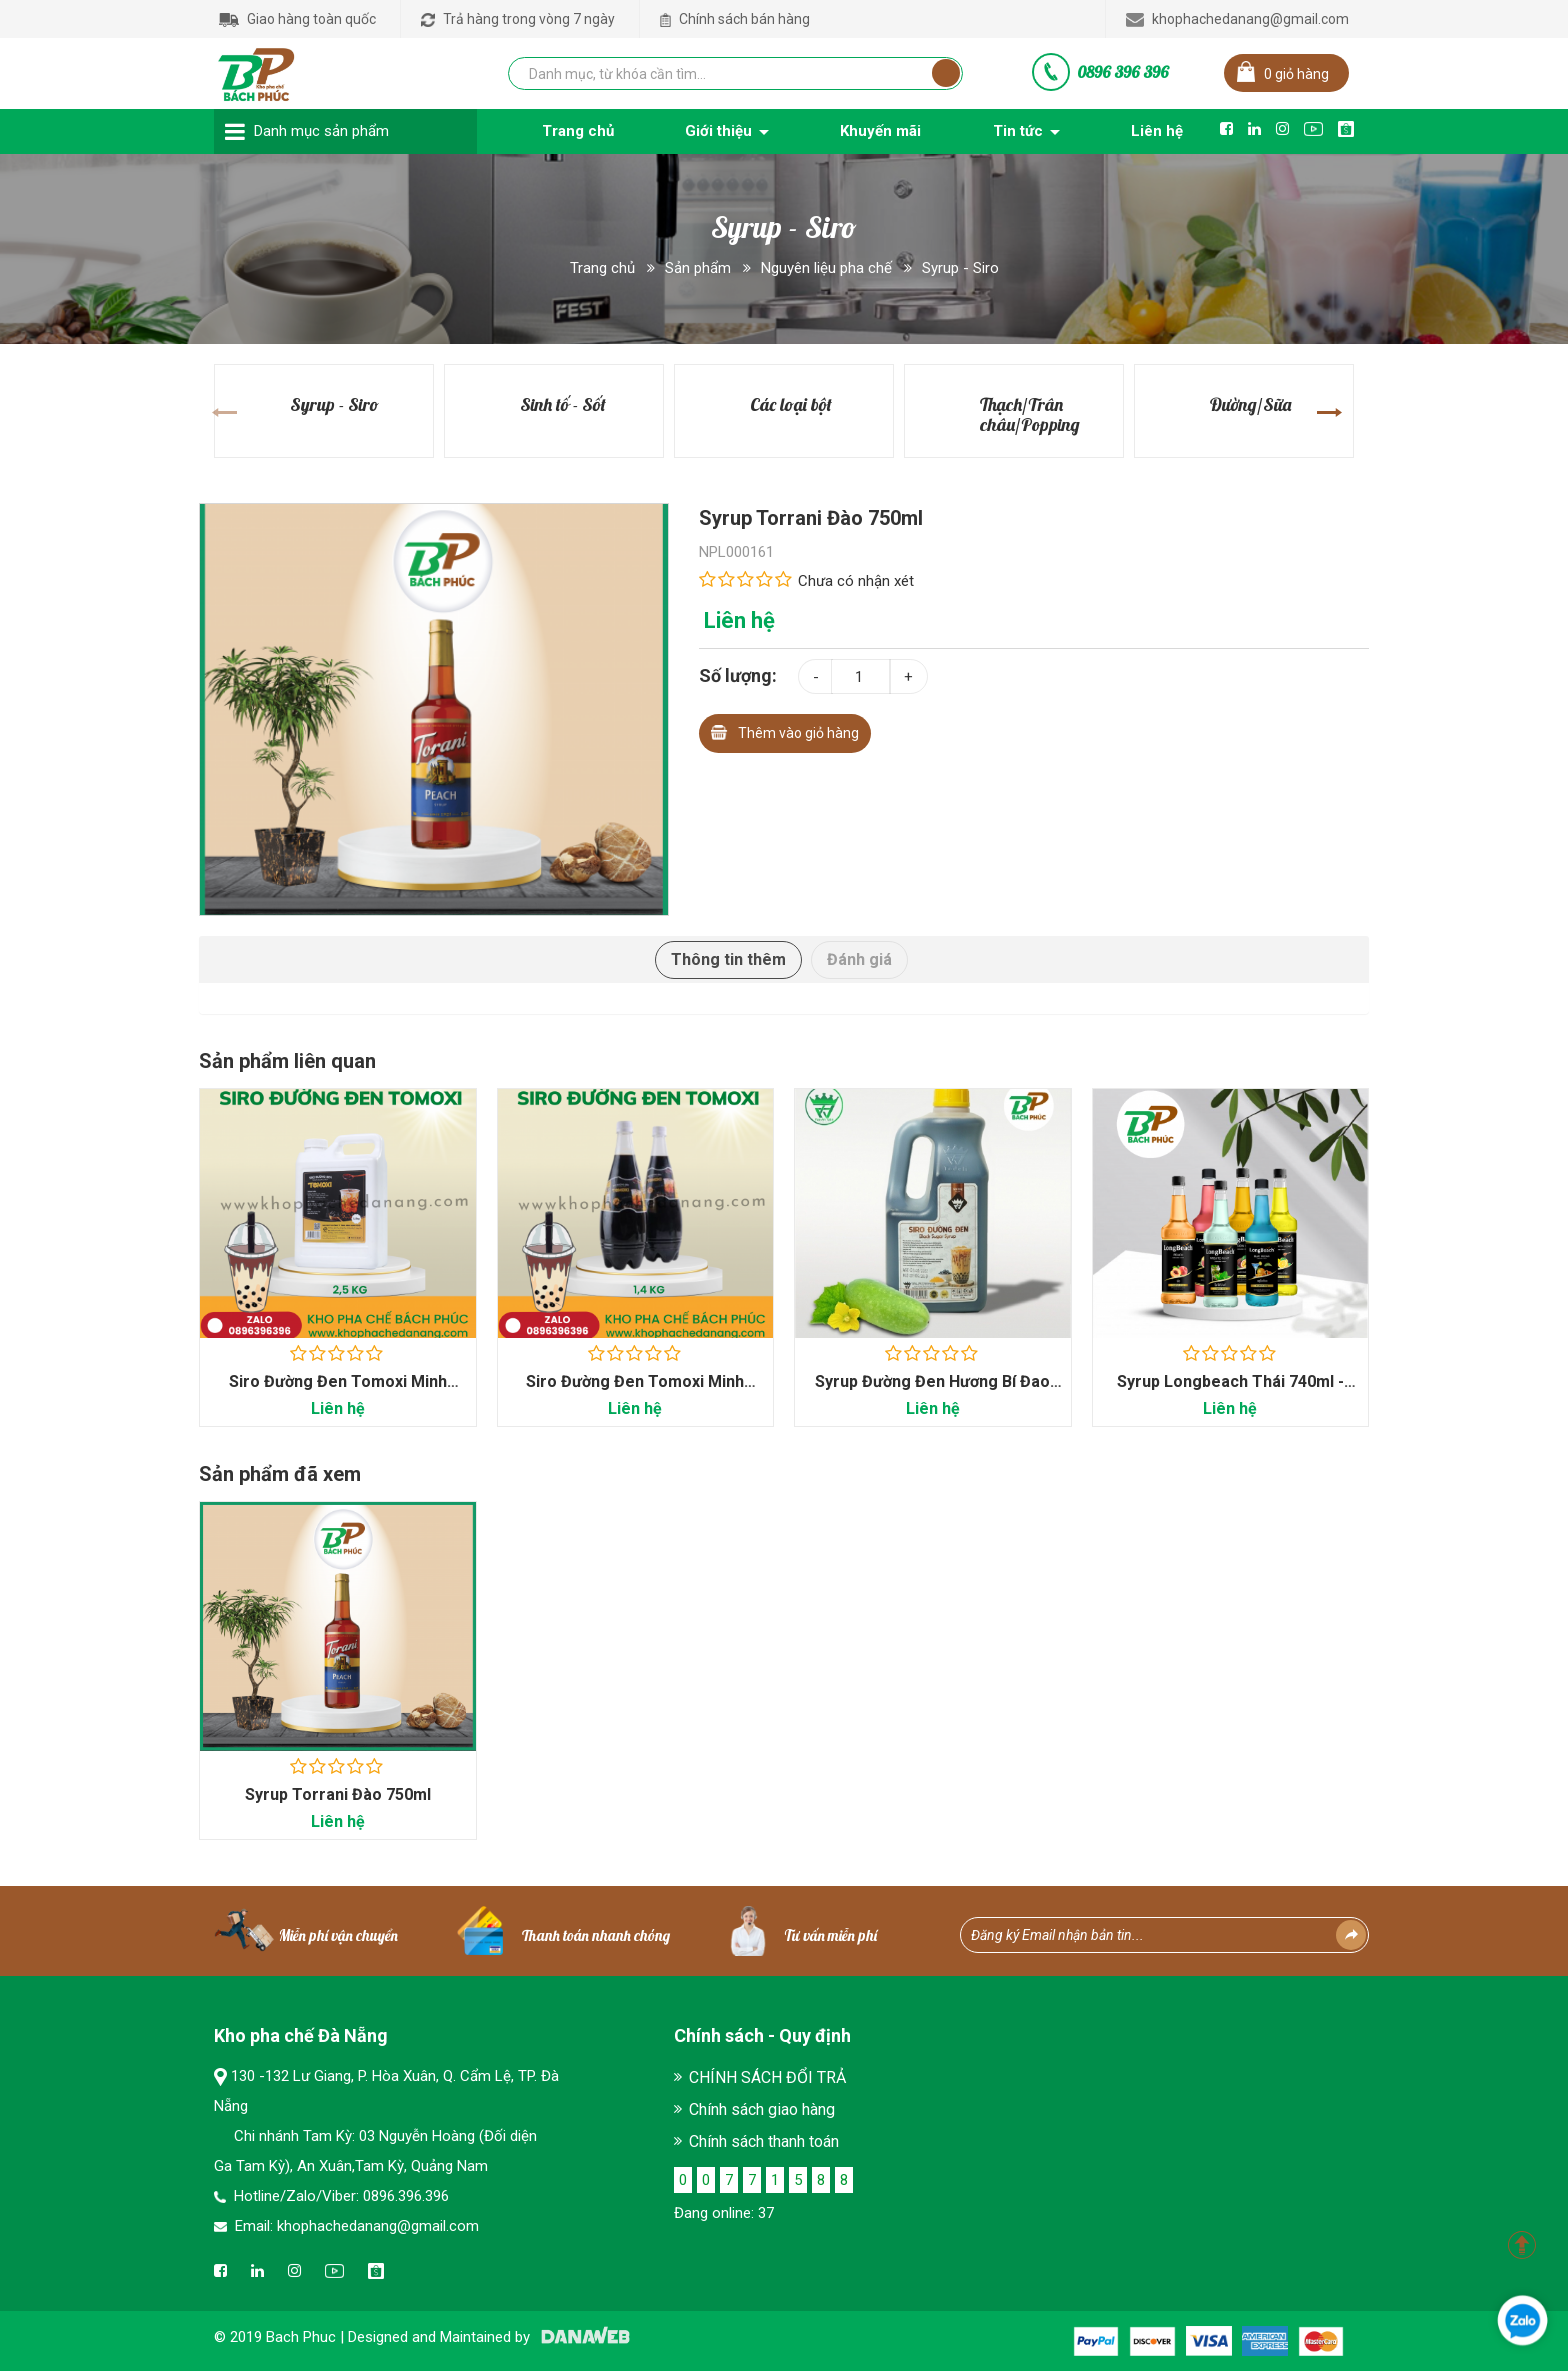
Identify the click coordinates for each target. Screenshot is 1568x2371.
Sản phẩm (698, 268)
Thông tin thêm (728, 959)
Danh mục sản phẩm (321, 131)
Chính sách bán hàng (735, 19)
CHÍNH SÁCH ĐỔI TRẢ (767, 2077)
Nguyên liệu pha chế (826, 268)
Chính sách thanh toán (764, 2141)
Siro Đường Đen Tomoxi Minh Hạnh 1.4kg (635, 1391)
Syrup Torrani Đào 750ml (338, 1795)
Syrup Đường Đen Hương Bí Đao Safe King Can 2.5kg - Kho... (932, 1391)
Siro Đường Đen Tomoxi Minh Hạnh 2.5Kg (338, 1391)
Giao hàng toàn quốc (297, 19)
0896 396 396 (1123, 72)
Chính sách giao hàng (762, 2109)
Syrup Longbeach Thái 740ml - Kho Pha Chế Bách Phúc (1230, 1391)
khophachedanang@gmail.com (1237, 19)
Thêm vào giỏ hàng (785, 730)
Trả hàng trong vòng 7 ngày (518, 19)
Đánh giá (859, 959)
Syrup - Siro (960, 268)
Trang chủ (602, 268)
